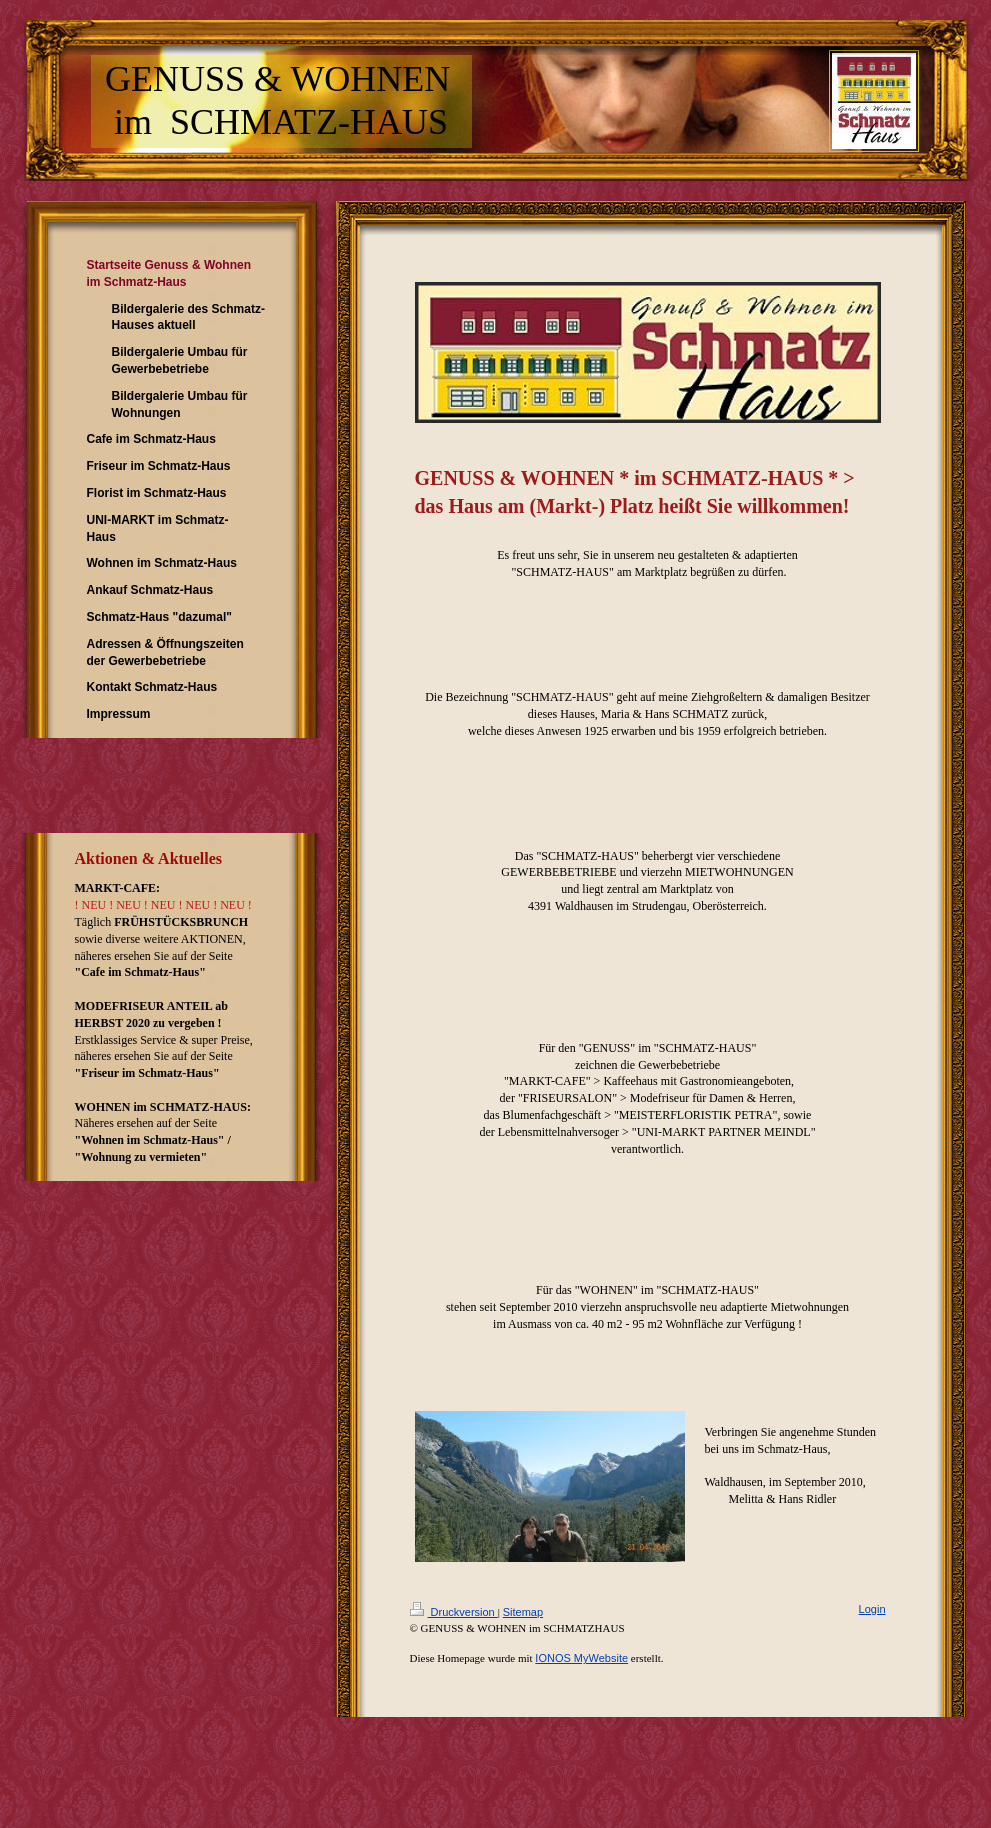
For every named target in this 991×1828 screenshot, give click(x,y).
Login (872, 1609)
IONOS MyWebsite (581, 1658)
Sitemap (523, 1612)
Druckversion (454, 1612)
